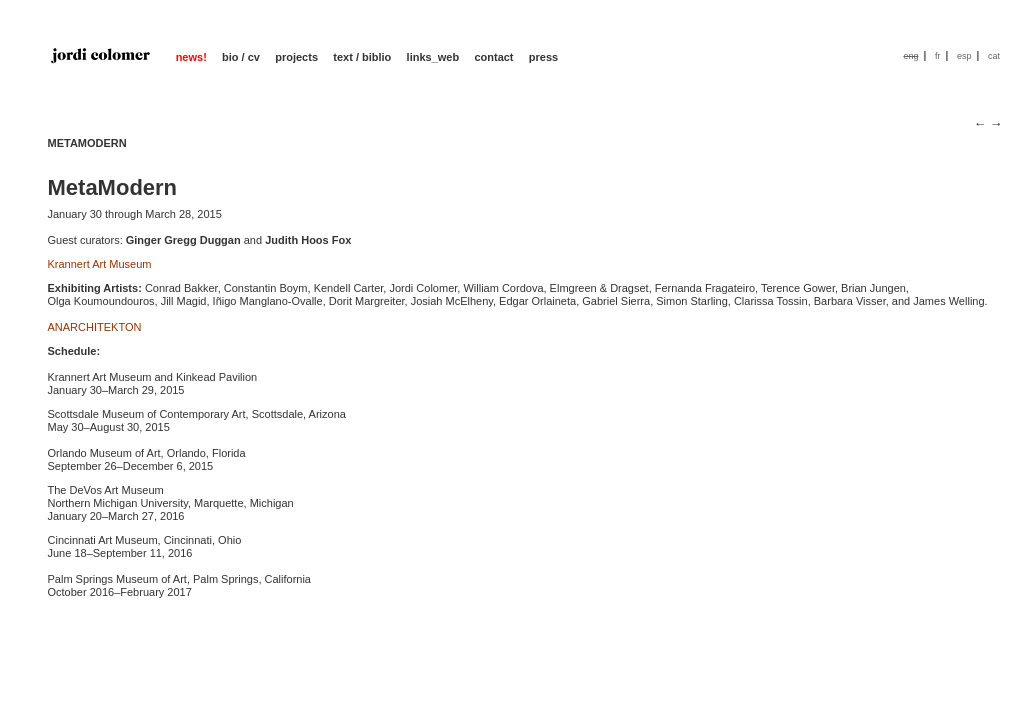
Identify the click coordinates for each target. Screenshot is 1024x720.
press (543, 57)
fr (938, 56)
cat (994, 56)
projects (296, 57)
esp (964, 56)
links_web (433, 57)
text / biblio (362, 57)
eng (910, 56)
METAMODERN (87, 143)
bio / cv (241, 57)
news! (191, 57)
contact (493, 57)
